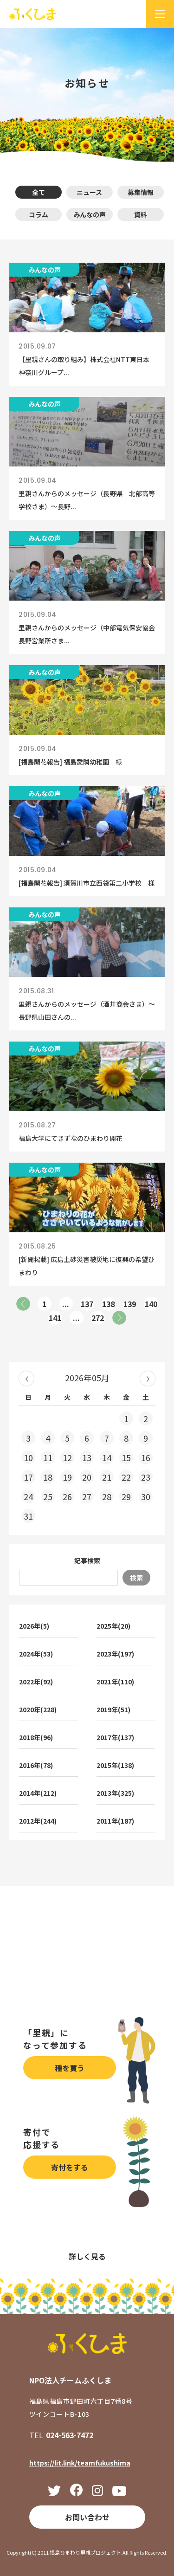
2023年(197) (115, 1653)
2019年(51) (113, 1709)
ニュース (89, 192)
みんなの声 (89, 214)
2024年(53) (36, 1653)
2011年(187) (115, 1820)
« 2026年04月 (26, 1378)
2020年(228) (38, 1709)
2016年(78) (36, 1765)
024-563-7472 (69, 2434)
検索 (136, 1577)
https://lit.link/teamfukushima (79, 2462)
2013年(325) (115, 1793)
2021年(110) (115, 1681)
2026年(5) (34, 1626)
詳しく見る (87, 2256)
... (65, 1303)
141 (55, 1317)
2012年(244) (38, 1820)
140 (151, 1303)
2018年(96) (36, 1737)
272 (97, 1317)
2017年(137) (115, 1737)
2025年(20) (113, 1626)
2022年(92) (36, 1681)
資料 (140, 214)
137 (87, 1303)
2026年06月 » (147, 1378)
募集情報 (141, 192)
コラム (38, 214)
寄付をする (69, 2167)
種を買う (69, 2067)
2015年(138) (115, 1765)
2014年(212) (38, 1793)
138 (108, 1303)
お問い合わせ (87, 2517)
